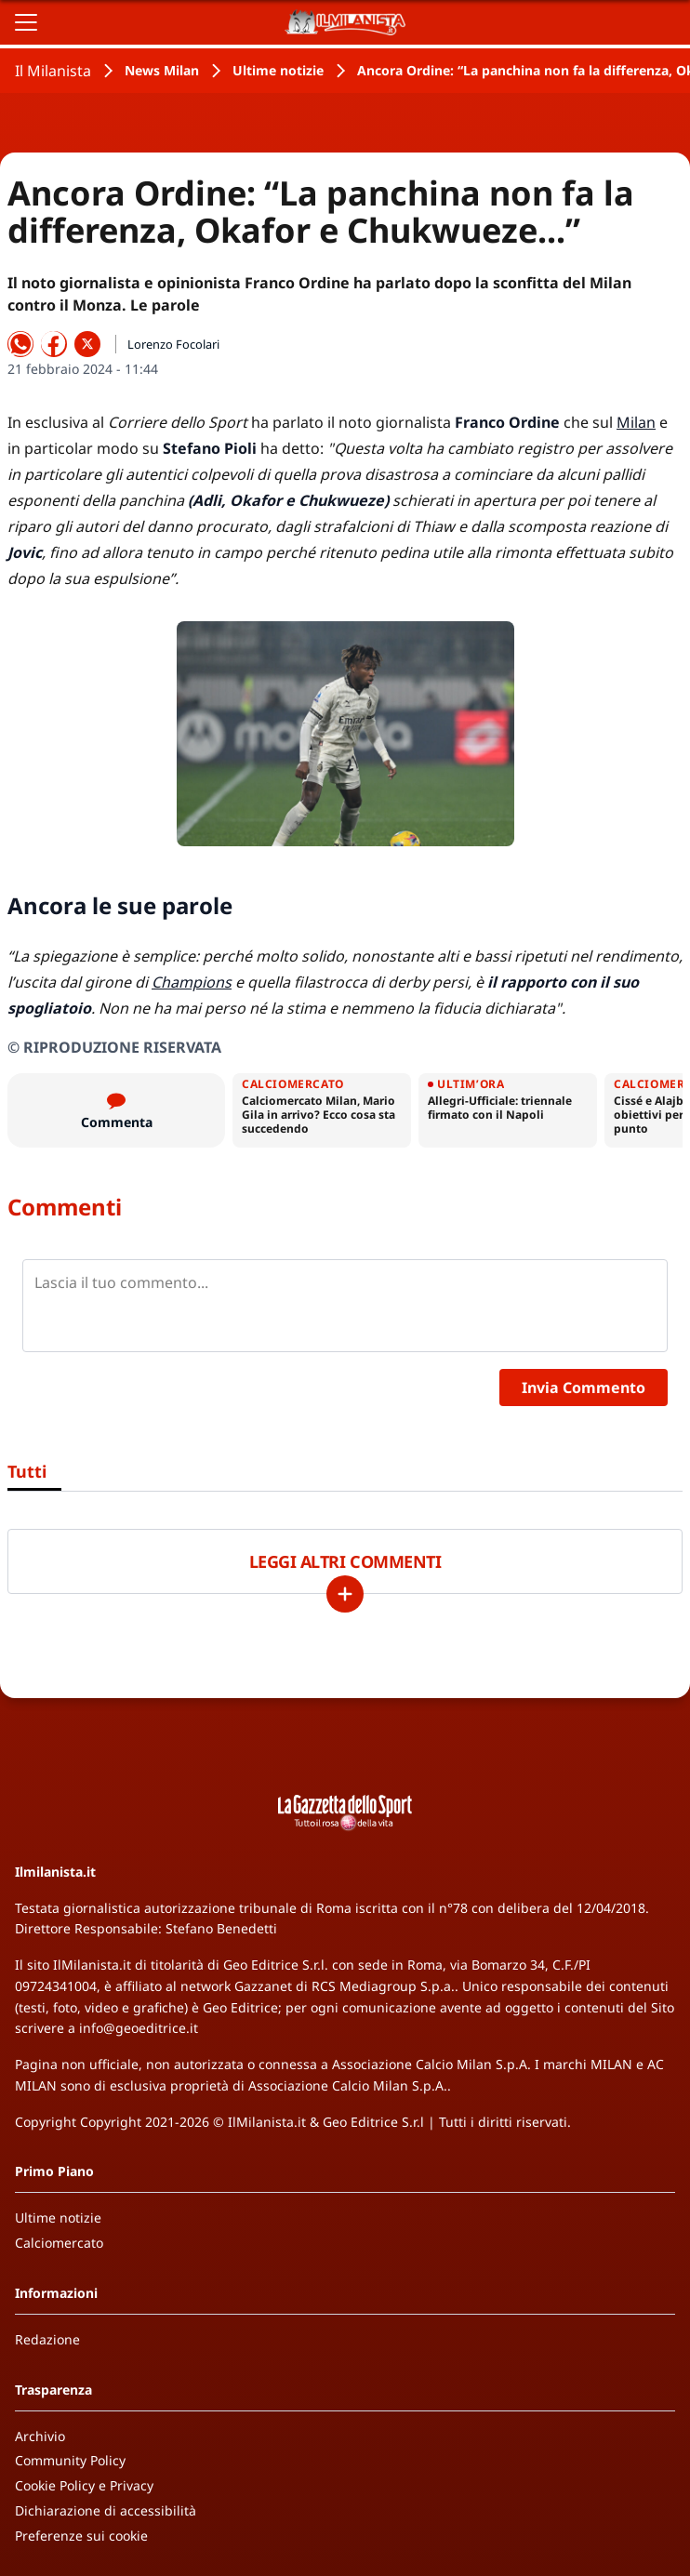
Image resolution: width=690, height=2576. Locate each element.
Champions (192, 982)
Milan (636, 422)
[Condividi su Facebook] (54, 344)
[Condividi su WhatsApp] (20, 344)
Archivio (40, 2436)
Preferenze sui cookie (81, 2535)
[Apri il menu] (26, 22)
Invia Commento (583, 1387)
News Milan (162, 70)
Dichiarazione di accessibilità (105, 2510)
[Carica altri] (345, 1594)
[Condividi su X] (87, 344)
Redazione (47, 2339)
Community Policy (70, 2460)
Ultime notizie (278, 70)
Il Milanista (53, 70)
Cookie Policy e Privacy (84, 2485)
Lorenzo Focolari (173, 344)
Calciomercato (59, 2242)
